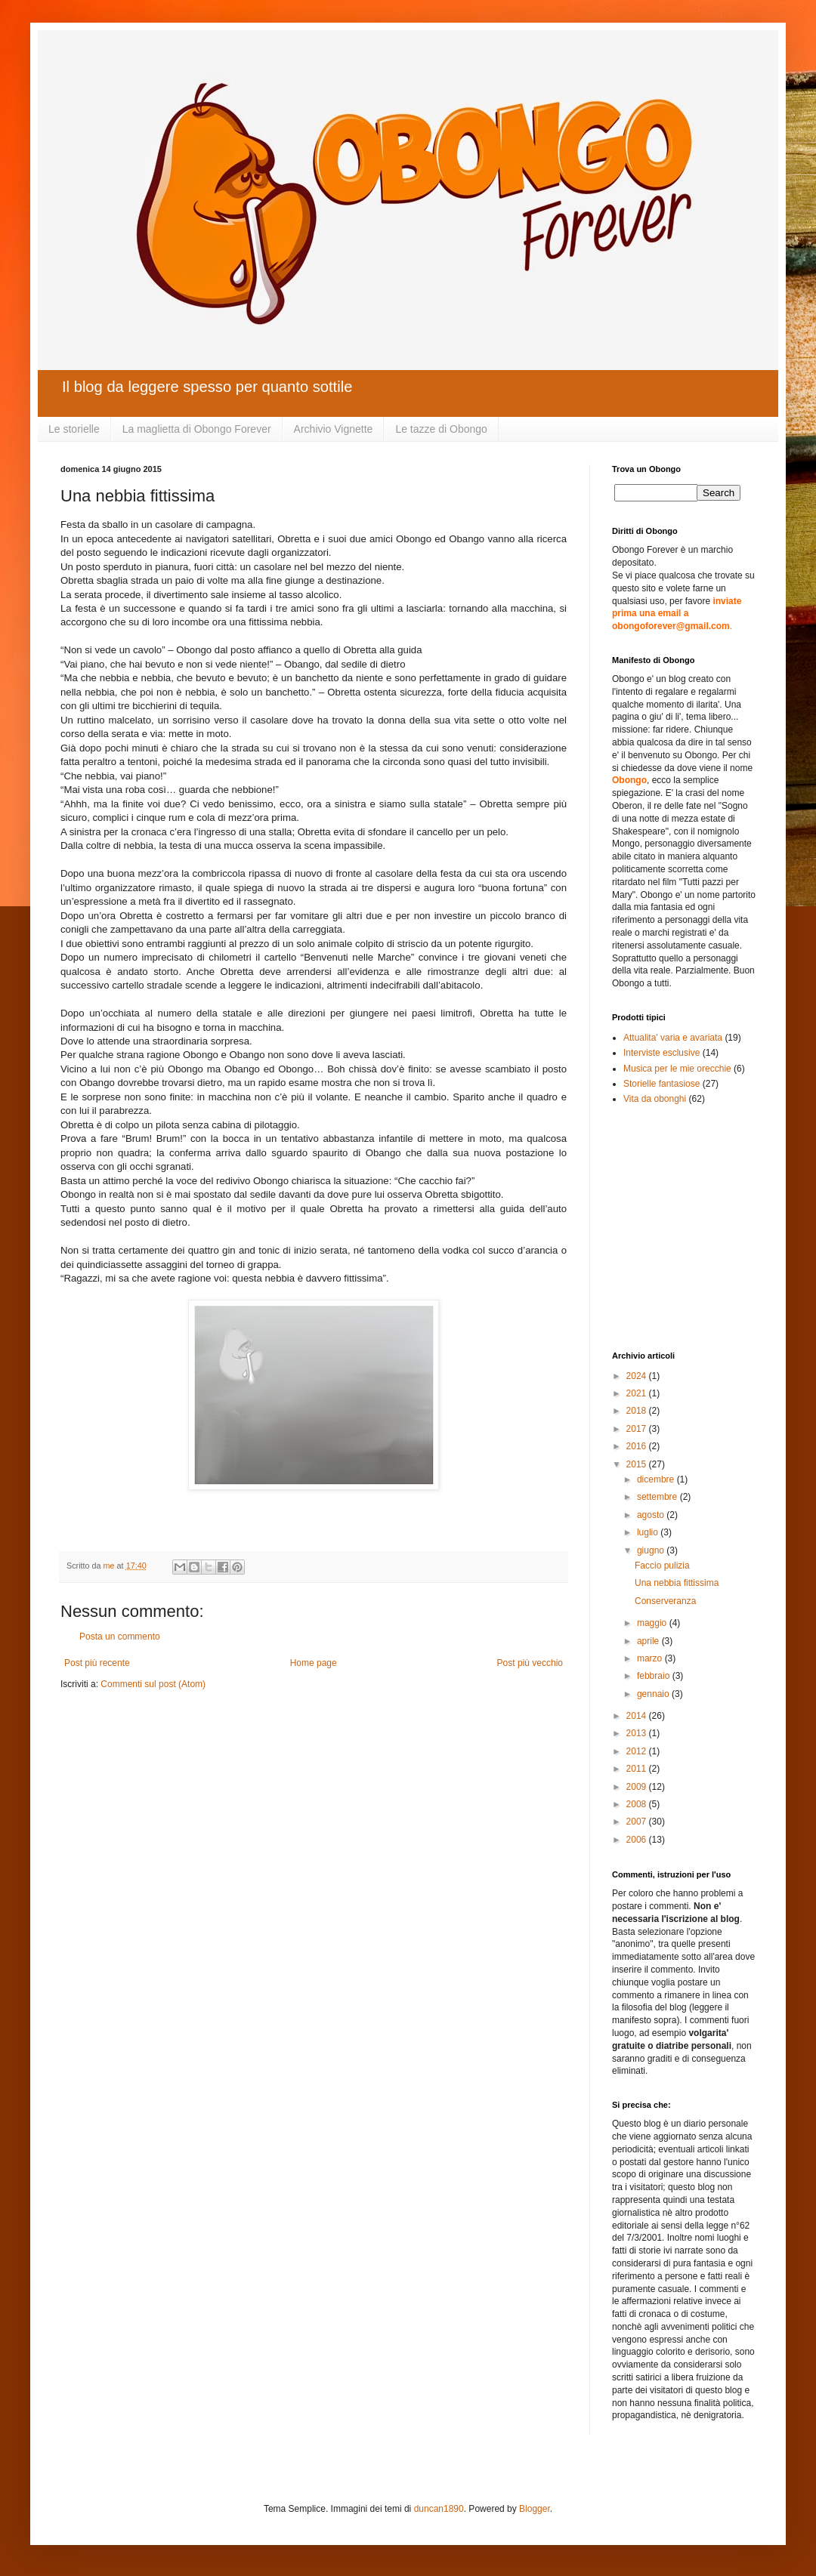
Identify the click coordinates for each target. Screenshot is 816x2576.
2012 (637, 1751)
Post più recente (97, 1663)
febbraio (654, 1676)
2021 (637, 1393)
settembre (658, 1497)
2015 (637, 1464)
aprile (649, 1641)
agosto (651, 1515)
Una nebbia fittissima (677, 1583)
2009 (637, 1787)
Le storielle (74, 429)
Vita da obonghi (654, 1099)
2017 (637, 1429)
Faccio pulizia (662, 1565)
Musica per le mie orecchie (677, 1068)
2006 (637, 1839)
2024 (637, 1376)
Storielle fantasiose (661, 1083)
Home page (313, 1663)
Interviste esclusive (661, 1052)
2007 (637, 1821)
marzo (651, 1658)
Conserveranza (665, 1601)
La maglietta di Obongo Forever (196, 429)
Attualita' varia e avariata (672, 1037)
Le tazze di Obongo (441, 429)
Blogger (534, 2509)
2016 (637, 1446)
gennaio (654, 1694)
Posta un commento (119, 1636)
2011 (637, 1768)
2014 (637, 1716)
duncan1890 (439, 2509)
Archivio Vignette (333, 429)
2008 (637, 1804)
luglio (648, 1532)
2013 (637, 1733)
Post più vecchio (530, 1663)
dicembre (657, 1479)
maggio (653, 1623)
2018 (637, 1410)
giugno (651, 1550)
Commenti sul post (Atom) (153, 1684)
